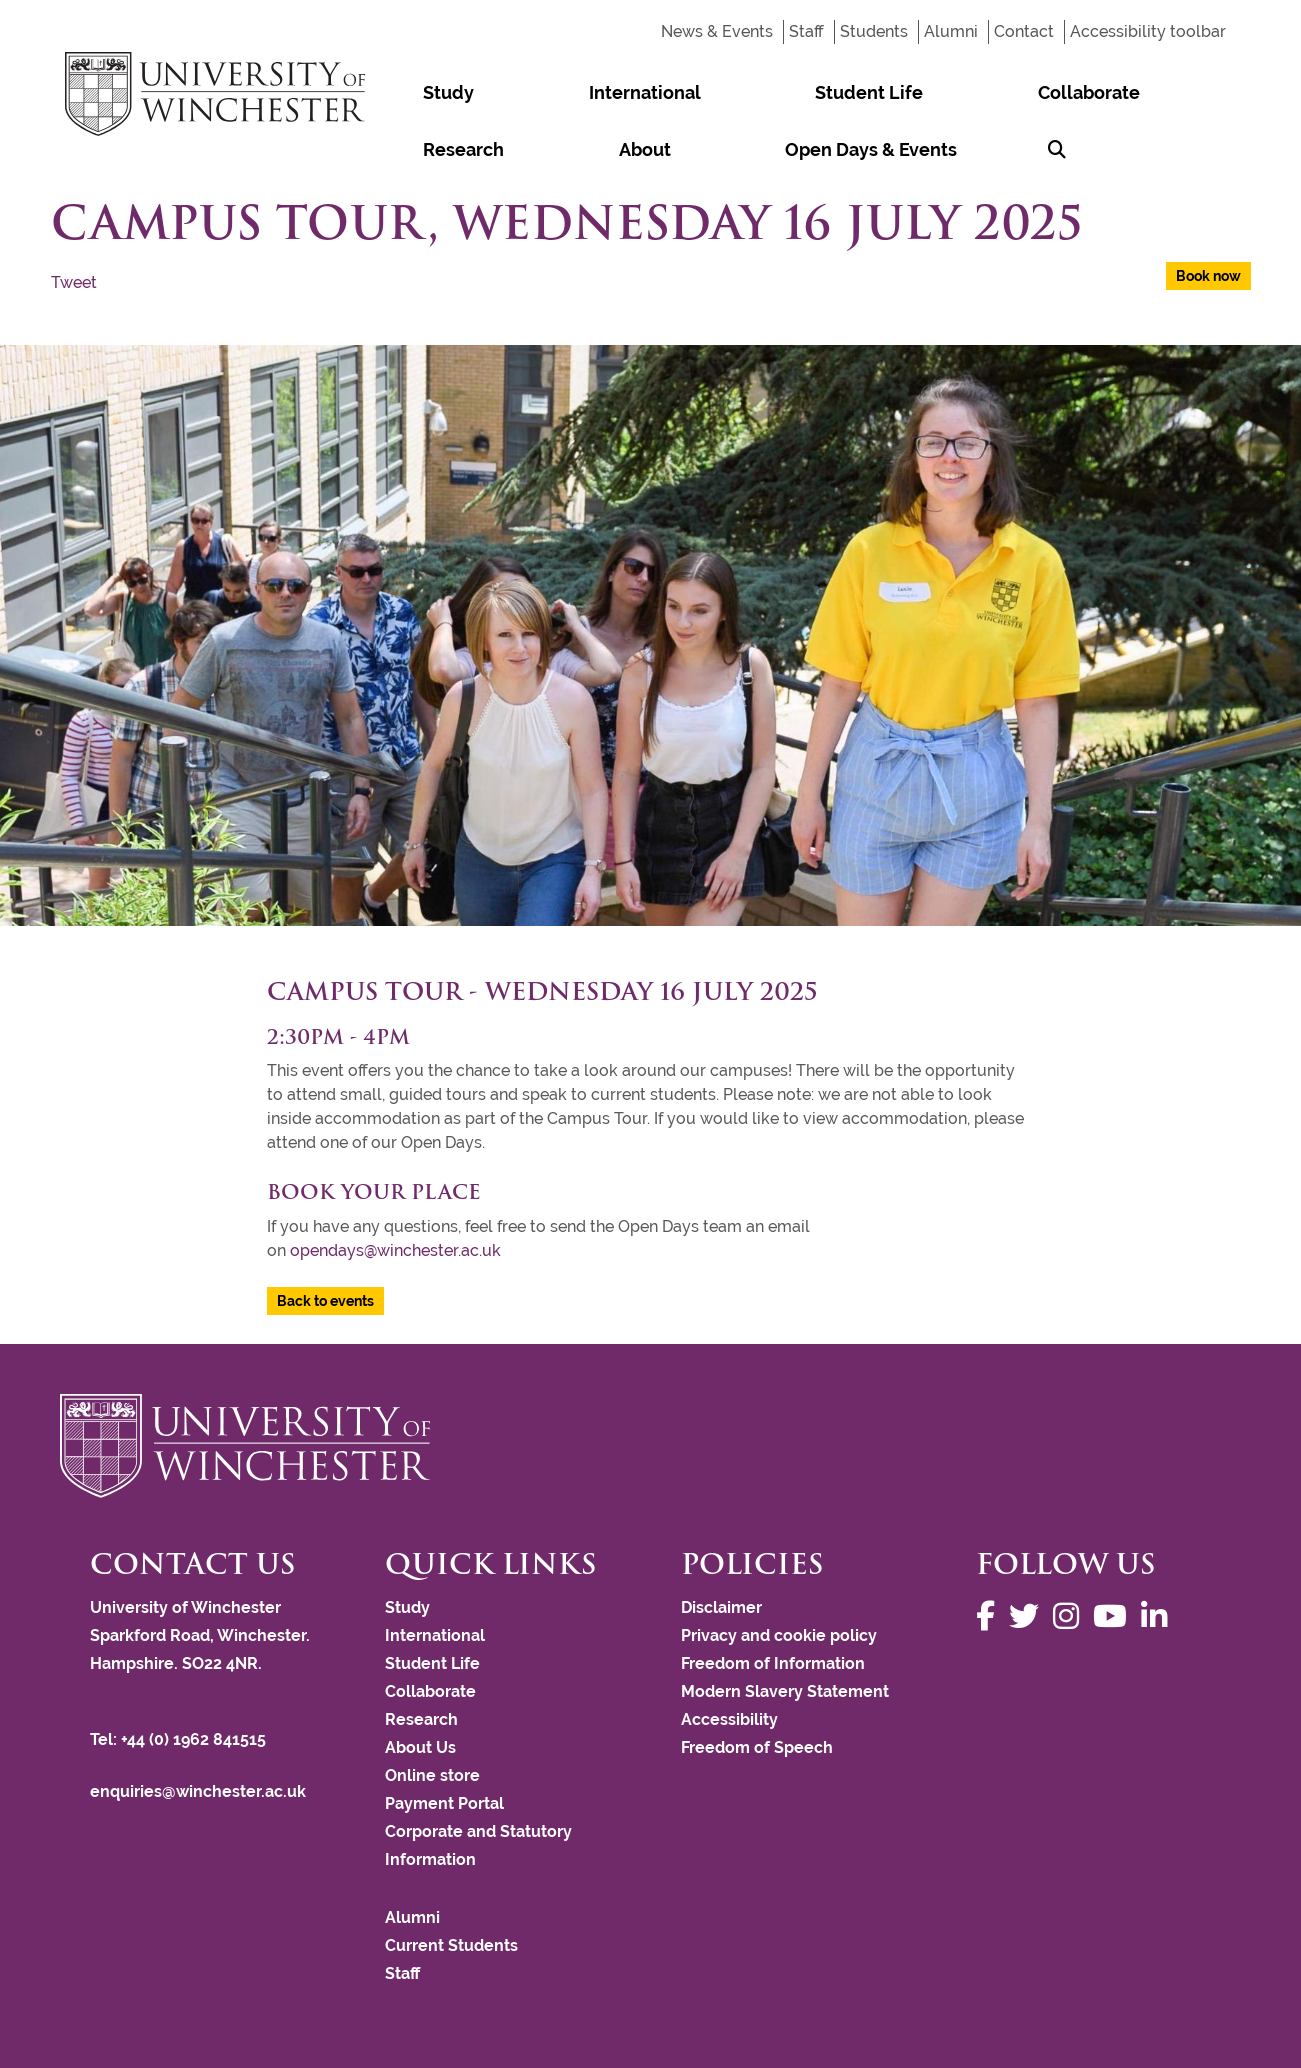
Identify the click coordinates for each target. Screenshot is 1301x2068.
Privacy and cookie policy (779, 1635)
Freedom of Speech (757, 1747)
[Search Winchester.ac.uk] (594, 149)
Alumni (951, 31)
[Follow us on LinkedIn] (1159, 1616)
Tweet (74, 282)
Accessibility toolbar (1148, 31)
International (517, 92)
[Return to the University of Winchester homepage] (650, 1446)
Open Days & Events (466, 149)
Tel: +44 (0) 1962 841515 (180, 1739)
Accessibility (729, 1719)
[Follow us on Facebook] (990, 1616)
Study (405, 92)
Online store (432, 1775)
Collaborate (792, 92)
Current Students (451, 1945)
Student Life (657, 92)
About (1010, 92)
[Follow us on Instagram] (1071, 1616)
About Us (420, 1747)
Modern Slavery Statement (785, 1691)
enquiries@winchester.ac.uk (198, 1791)
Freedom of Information (773, 1663)
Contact (1024, 31)
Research (913, 92)
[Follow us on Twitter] (1029, 1616)
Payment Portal (444, 1803)
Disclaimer (721, 1607)
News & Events (717, 31)
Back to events (325, 1301)
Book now (1208, 276)
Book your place (374, 1192)
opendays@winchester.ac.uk (395, 1250)
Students (874, 31)
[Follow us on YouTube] (1115, 1616)
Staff (806, 31)
